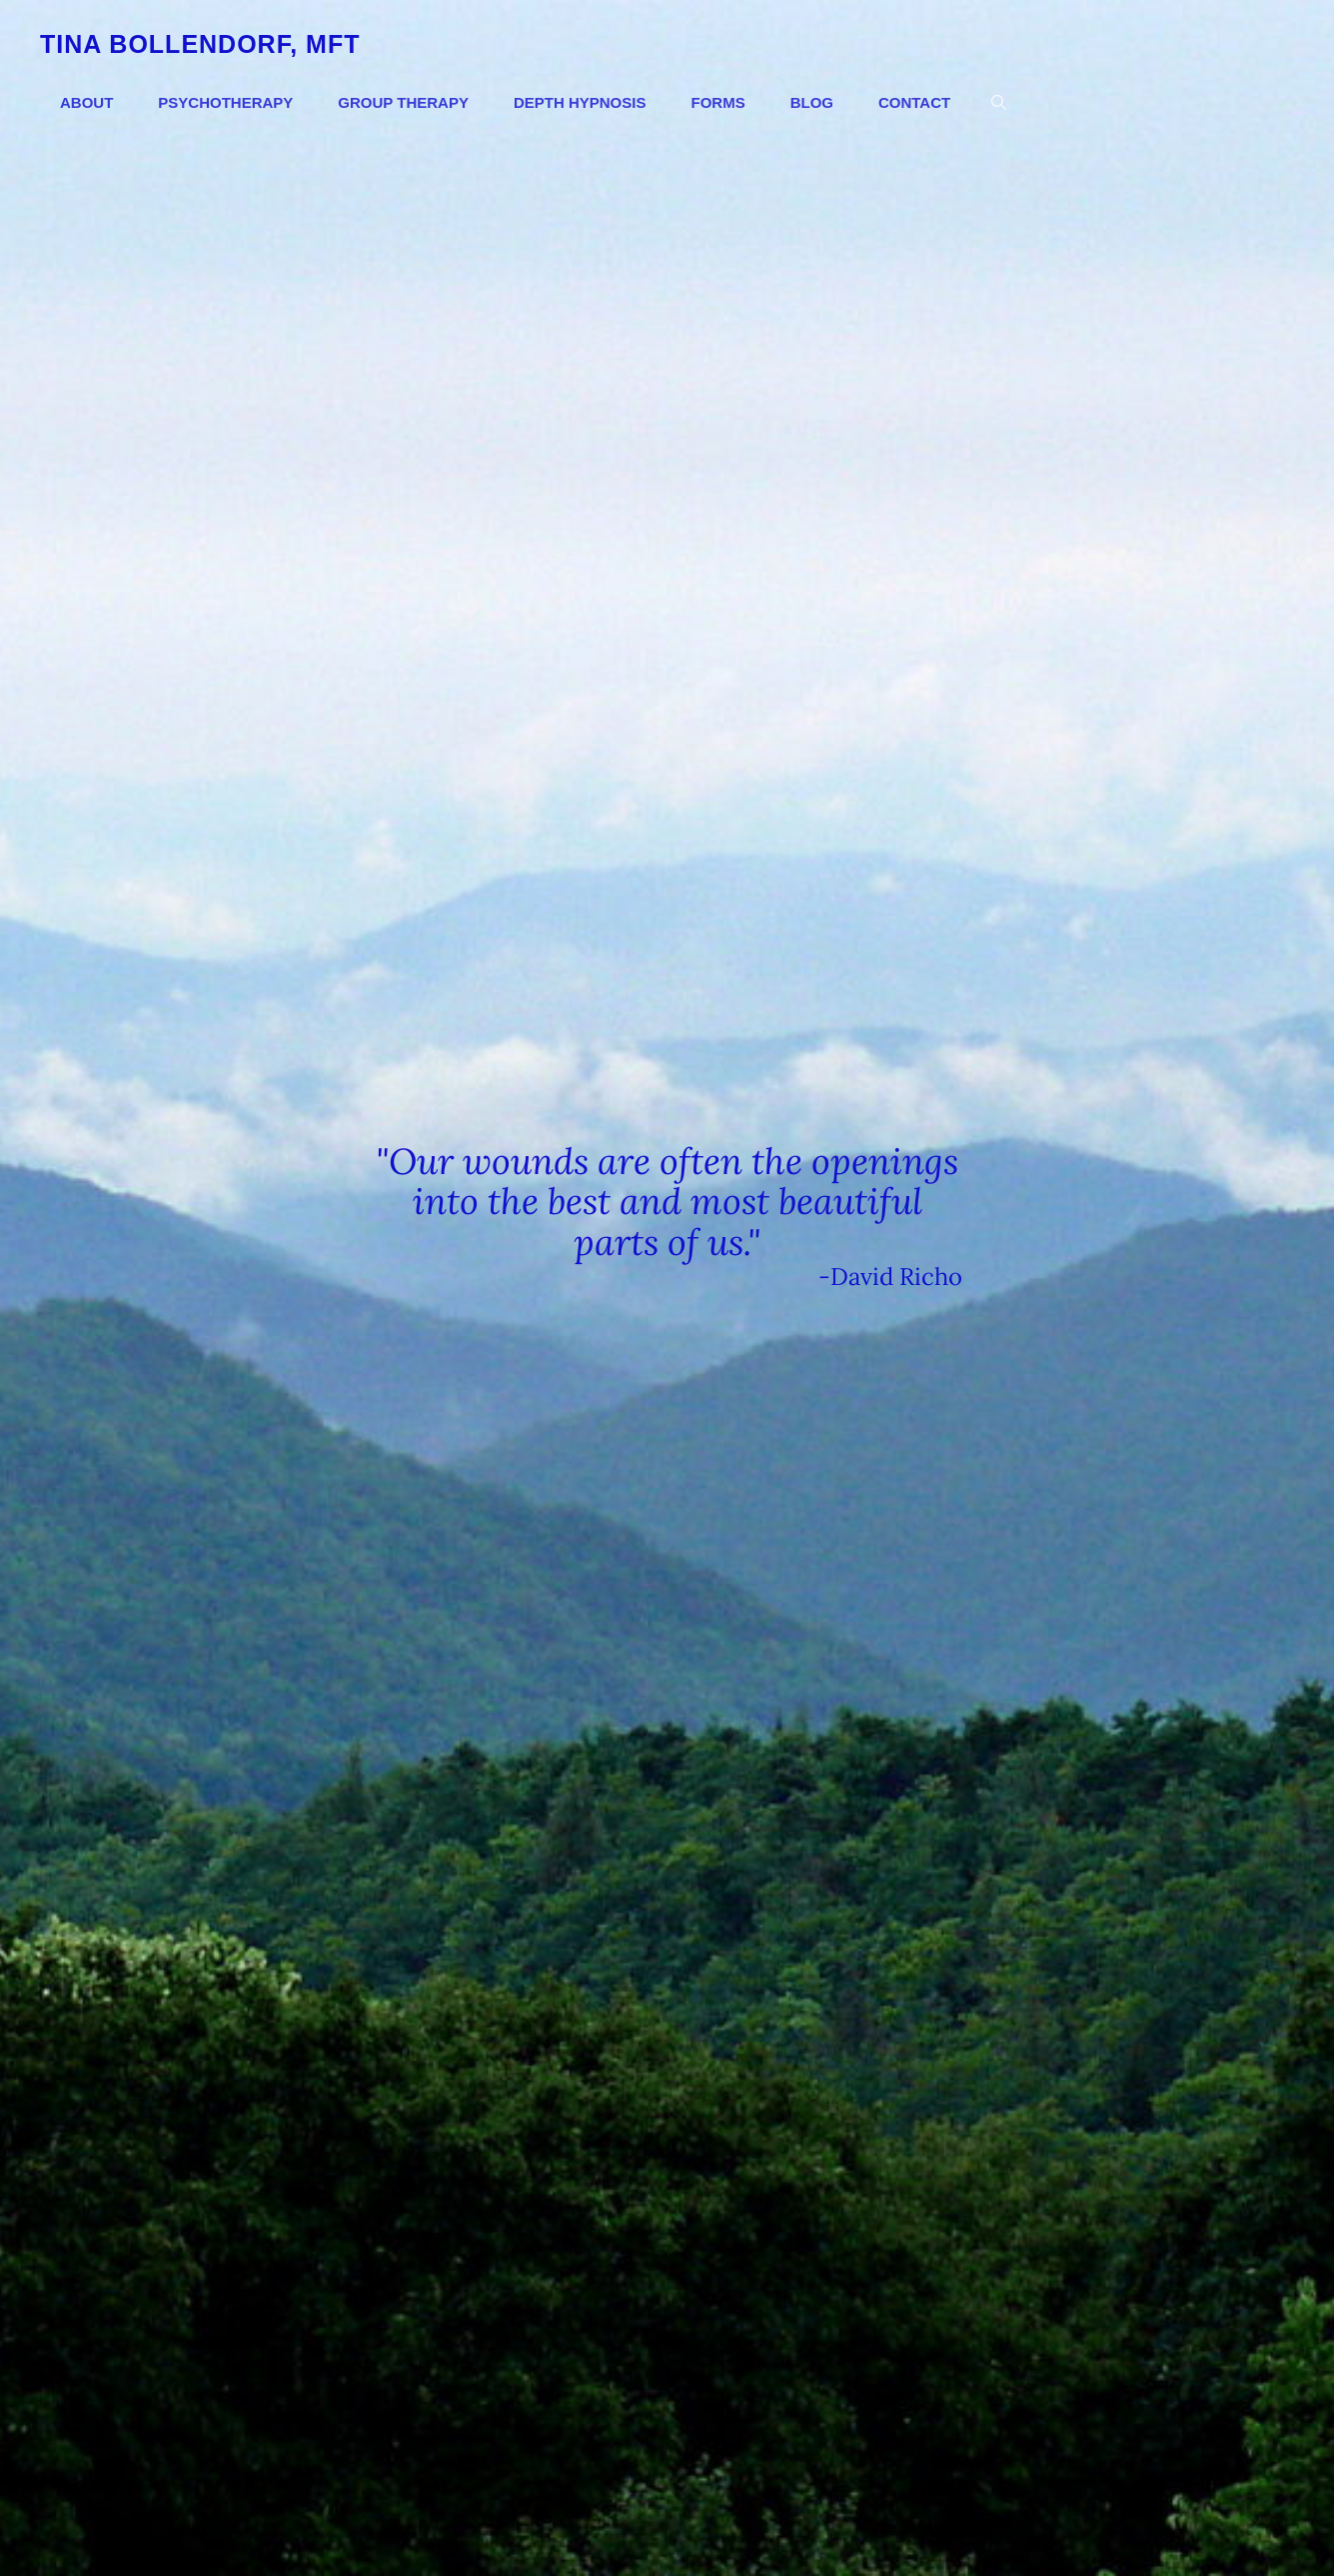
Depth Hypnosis (580, 102)
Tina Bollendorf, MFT (200, 44)
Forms (717, 102)
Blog (811, 102)
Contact (914, 102)
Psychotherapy (225, 102)
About (86, 102)
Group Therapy (403, 102)
